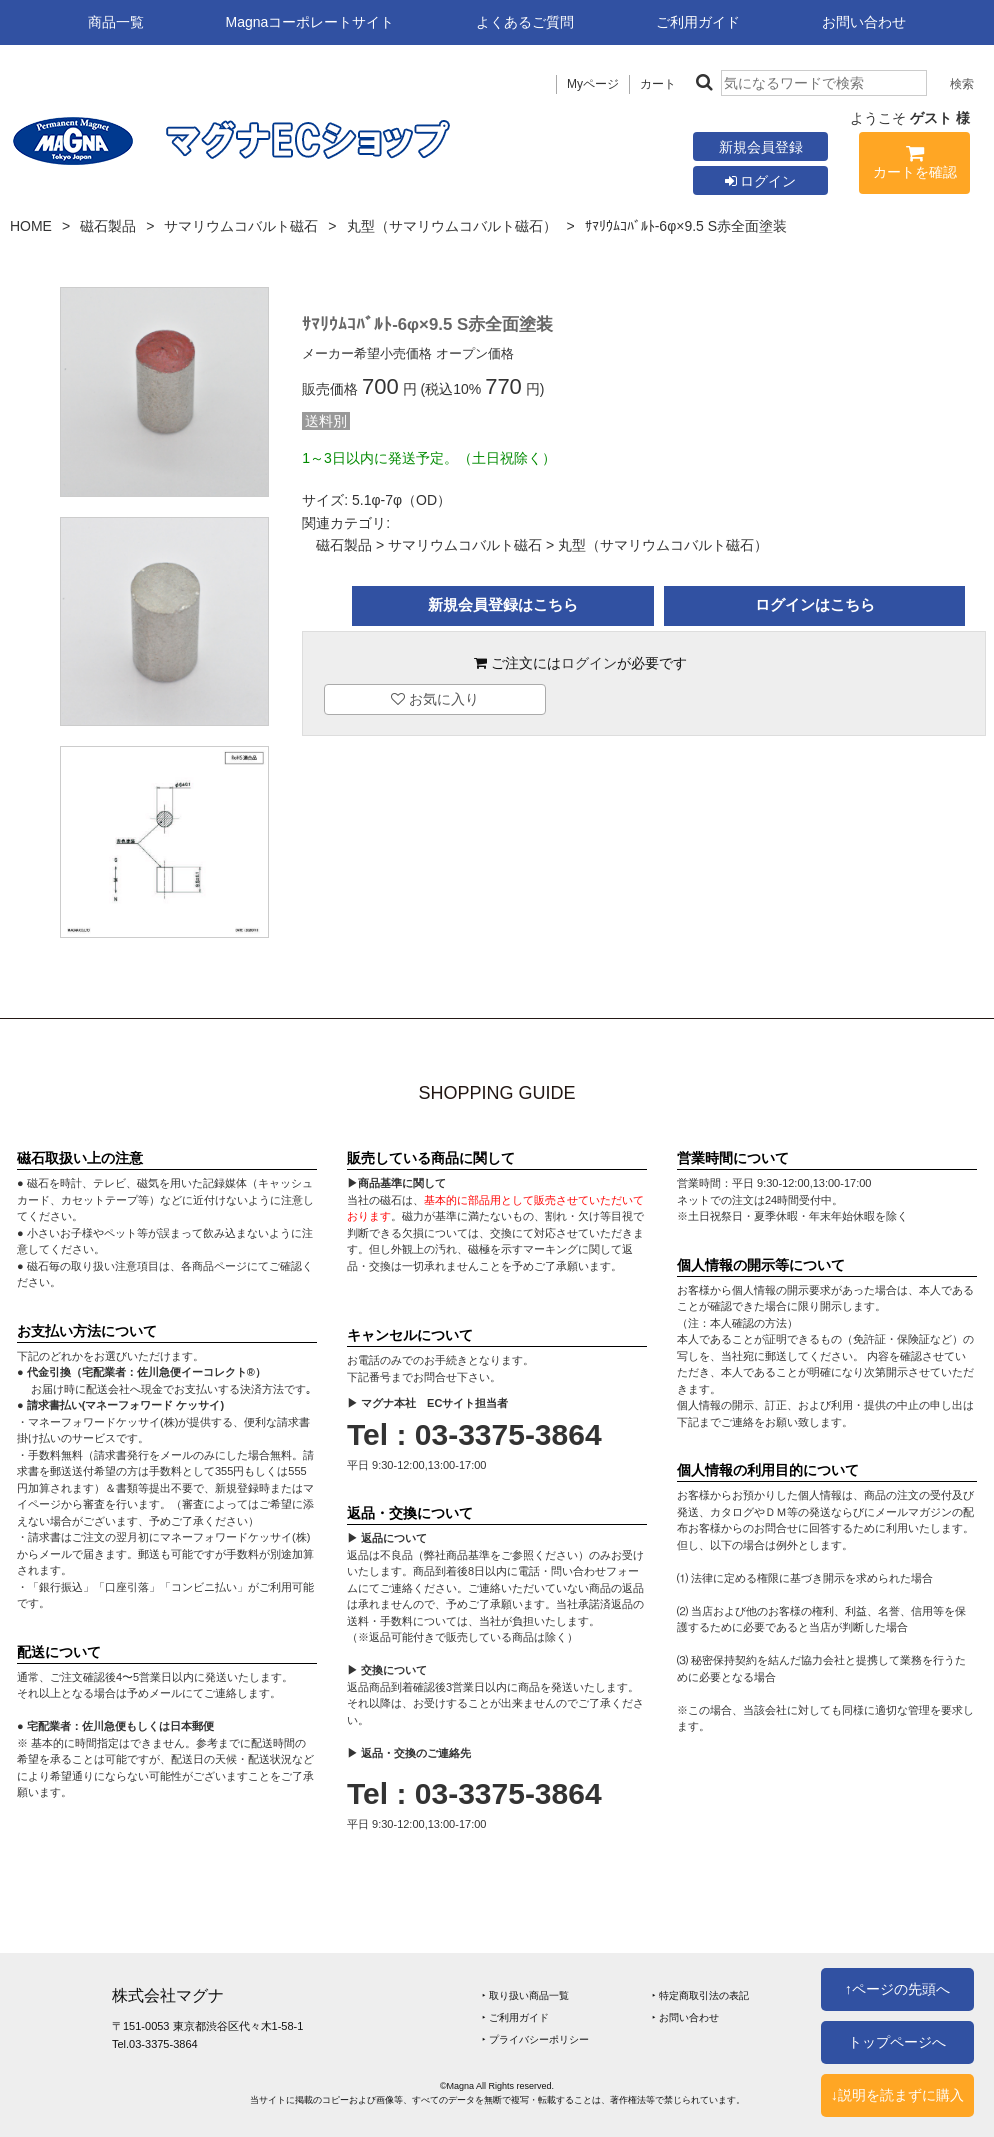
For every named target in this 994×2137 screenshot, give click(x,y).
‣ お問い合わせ (685, 2017)
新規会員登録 (761, 147)
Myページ (593, 84)
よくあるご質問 (525, 22)
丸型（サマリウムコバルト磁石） (452, 226)
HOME (31, 226)
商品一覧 (116, 22)
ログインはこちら (815, 604)
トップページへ (897, 2042)
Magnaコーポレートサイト (310, 22)
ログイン (761, 181)
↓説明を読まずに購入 (897, 2095)
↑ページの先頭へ (897, 1989)
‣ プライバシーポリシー (535, 2039)
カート (658, 84)
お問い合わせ (864, 22)
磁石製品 (108, 226)
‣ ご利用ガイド (515, 2017)
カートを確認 (914, 165)
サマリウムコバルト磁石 (241, 226)
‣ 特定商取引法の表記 (700, 1995)
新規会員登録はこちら (503, 604)
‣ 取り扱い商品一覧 (525, 1995)
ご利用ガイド (698, 22)
